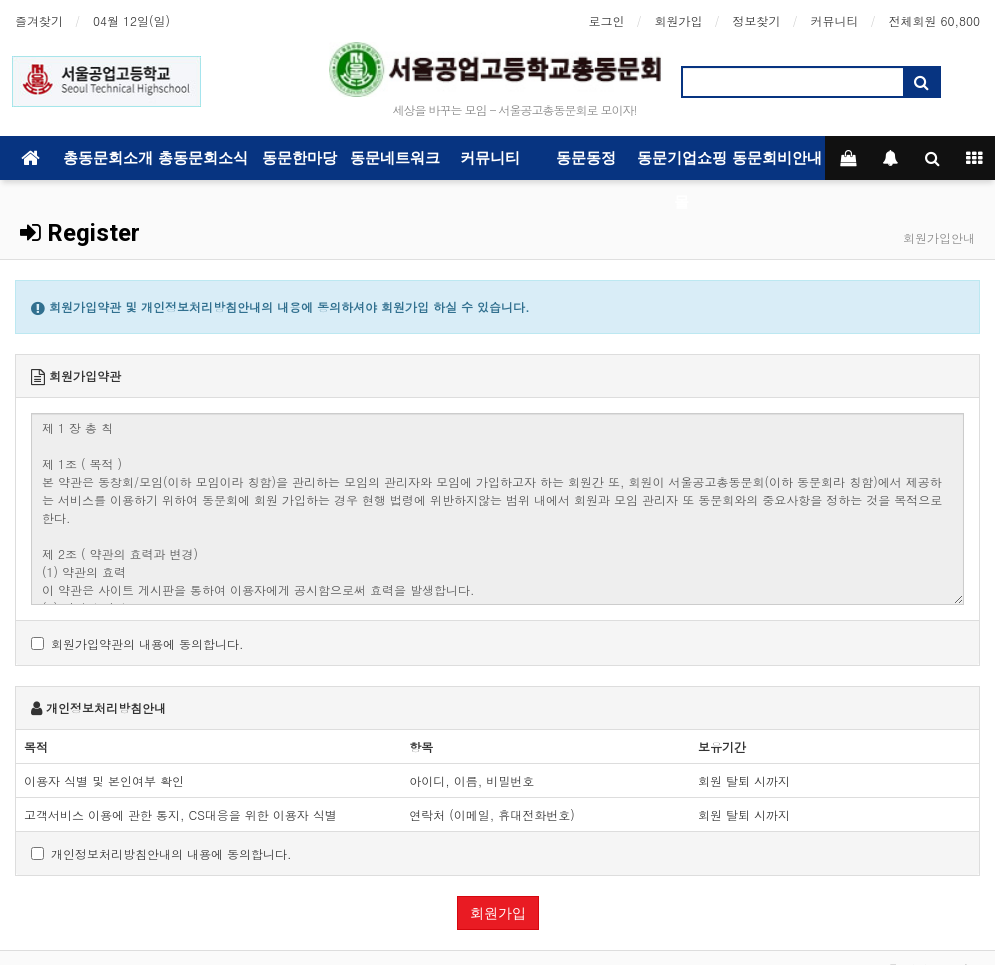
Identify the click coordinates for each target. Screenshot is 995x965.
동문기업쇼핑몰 (682, 164)
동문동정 (586, 158)
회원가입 (679, 20)
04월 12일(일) (131, 20)
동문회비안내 (777, 158)
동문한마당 (299, 158)
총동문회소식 (203, 158)
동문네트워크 (395, 158)
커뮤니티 (835, 20)
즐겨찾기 (39, 20)
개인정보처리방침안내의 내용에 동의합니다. (161, 853)
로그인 (607, 20)
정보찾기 (757, 20)
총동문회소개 (108, 158)
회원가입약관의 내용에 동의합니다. (137, 643)
